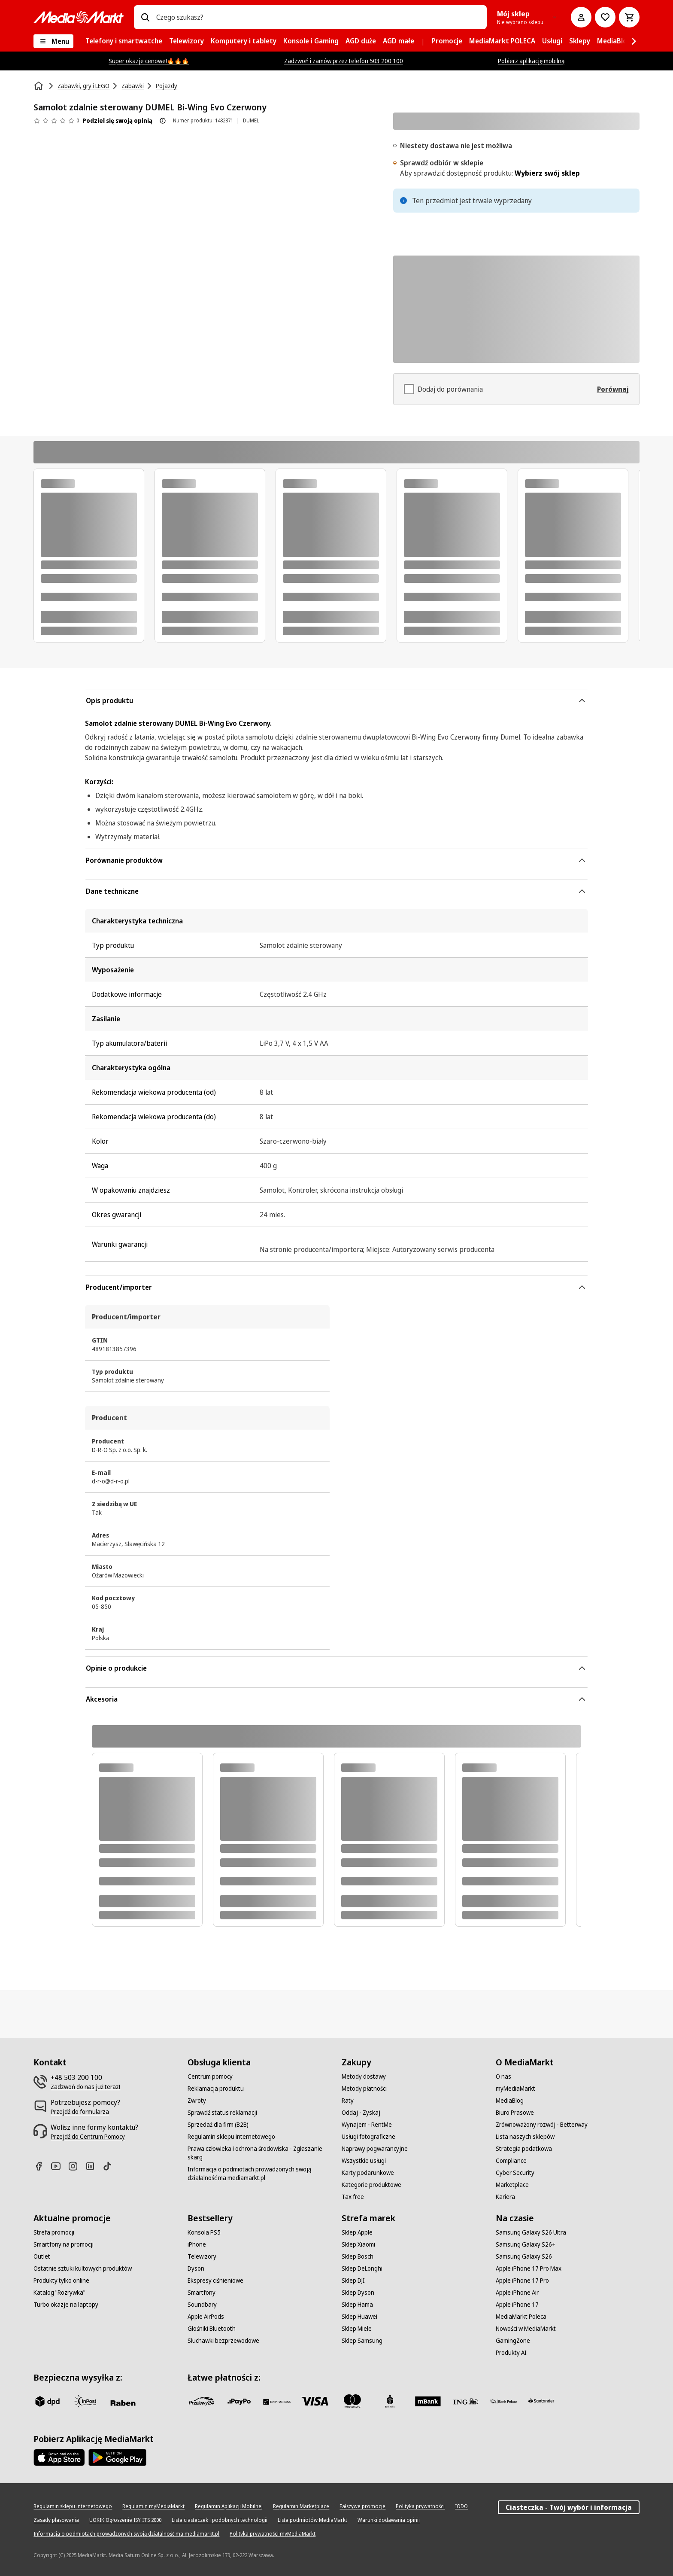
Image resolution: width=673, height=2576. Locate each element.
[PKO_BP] (390, 2401)
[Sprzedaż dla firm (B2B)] (218, 2124)
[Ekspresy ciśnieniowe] (215, 2280)
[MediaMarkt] (78, 17)
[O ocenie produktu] (163, 121)
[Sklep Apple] (357, 2232)
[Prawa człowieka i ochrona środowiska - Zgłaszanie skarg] (259, 2153)
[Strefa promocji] (53, 2232)
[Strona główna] (39, 86)
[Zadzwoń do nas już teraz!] (85, 2087)
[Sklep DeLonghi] (362, 2268)
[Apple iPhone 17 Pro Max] (528, 2268)
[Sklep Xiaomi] (358, 2244)
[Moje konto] (581, 17)
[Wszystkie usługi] (364, 2160)
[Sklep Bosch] (357, 2256)
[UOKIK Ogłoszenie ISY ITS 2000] (125, 2520)
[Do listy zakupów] (605, 17)
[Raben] (122, 2403)
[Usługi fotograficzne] (368, 2136)
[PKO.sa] (503, 2401)
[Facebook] (42, 2166)
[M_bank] (428, 2401)
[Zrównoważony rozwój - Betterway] (542, 2124)
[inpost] (85, 2401)
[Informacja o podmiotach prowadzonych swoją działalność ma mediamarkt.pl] (259, 2173)
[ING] (465, 2401)
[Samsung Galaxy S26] (524, 2256)
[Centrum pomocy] (210, 2076)
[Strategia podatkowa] (524, 2148)
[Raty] (348, 2100)
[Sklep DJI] (353, 2280)
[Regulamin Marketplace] (301, 2506)
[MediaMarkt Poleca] (521, 2316)
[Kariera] (505, 2196)
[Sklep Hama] (357, 2304)
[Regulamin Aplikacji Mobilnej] (229, 2506)
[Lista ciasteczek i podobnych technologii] (219, 2520)
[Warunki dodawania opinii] (389, 2520)
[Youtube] (59, 2166)
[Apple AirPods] (206, 2316)
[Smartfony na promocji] (63, 2244)
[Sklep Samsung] (362, 2340)
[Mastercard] (352, 2401)
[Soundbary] (202, 2304)
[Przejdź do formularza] (80, 2111)
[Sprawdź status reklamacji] (222, 2112)
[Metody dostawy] (364, 2076)
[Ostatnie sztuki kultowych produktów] (82, 2268)
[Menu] (53, 41)
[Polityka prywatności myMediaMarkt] (272, 2533)
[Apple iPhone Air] (517, 2292)
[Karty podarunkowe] (368, 2172)
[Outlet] (41, 2256)
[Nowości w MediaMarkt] (526, 2328)
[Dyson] (196, 2268)
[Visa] (314, 2401)
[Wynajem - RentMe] (367, 2124)
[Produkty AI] (511, 2352)
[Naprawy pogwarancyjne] (375, 2148)
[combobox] (317, 17)
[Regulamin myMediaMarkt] (153, 2506)
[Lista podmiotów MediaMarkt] (312, 2520)
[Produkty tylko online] (61, 2280)
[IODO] (461, 2506)
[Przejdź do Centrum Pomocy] (88, 2136)
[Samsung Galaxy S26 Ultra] (531, 2232)
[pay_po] (239, 2401)
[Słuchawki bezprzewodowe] (223, 2340)
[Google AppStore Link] (117, 2457)
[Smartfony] (201, 2292)
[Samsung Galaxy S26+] (525, 2244)
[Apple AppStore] (59, 2457)
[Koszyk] (629, 17)
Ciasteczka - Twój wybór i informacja (569, 2507)
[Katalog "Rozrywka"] (59, 2292)
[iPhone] (197, 2244)
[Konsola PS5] (204, 2232)
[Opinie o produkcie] (56, 120)
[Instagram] (76, 2166)
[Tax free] (353, 2196)
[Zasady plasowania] (56, 2520)
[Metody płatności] (364, 2088)
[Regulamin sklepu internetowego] (231, 2136)
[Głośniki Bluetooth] (212, 2328)
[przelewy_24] (201, 2401)
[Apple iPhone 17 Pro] (522, 2280)
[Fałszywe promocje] (362, 2506)
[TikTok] (110, 2166)
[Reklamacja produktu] (216, 2088)
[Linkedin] (93, 2166)
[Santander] (541, 2403)
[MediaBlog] (510, 2100)
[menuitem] (124, 41)
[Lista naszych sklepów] (525, 2136)
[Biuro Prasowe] (515, 2112)
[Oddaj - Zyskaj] (361, 2112)
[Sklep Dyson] (358, 2292)
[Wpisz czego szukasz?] (145, 17)
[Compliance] (511, 2160)
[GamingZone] (513, 2340)
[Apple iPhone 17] (517, 2304)
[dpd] (47, 2401)
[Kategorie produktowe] (371, 2184)
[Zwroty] (197, 2100)
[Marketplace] (512, 2184)
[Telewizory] (202, 2256)
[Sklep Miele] (357, 2328)
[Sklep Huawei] (359, 2316)
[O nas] (503, 2076)
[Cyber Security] (515, 2172)
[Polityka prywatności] (420, 2506)
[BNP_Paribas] (277, 2401)
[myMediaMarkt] (515, 2088)
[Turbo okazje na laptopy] (65, 2304)
